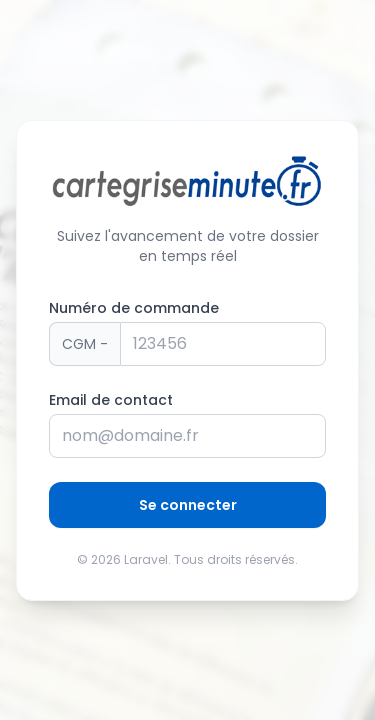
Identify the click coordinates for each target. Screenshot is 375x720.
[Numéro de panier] (223, 344)
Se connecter (188, 505)
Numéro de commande (134, 308)
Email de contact (111, 400)
